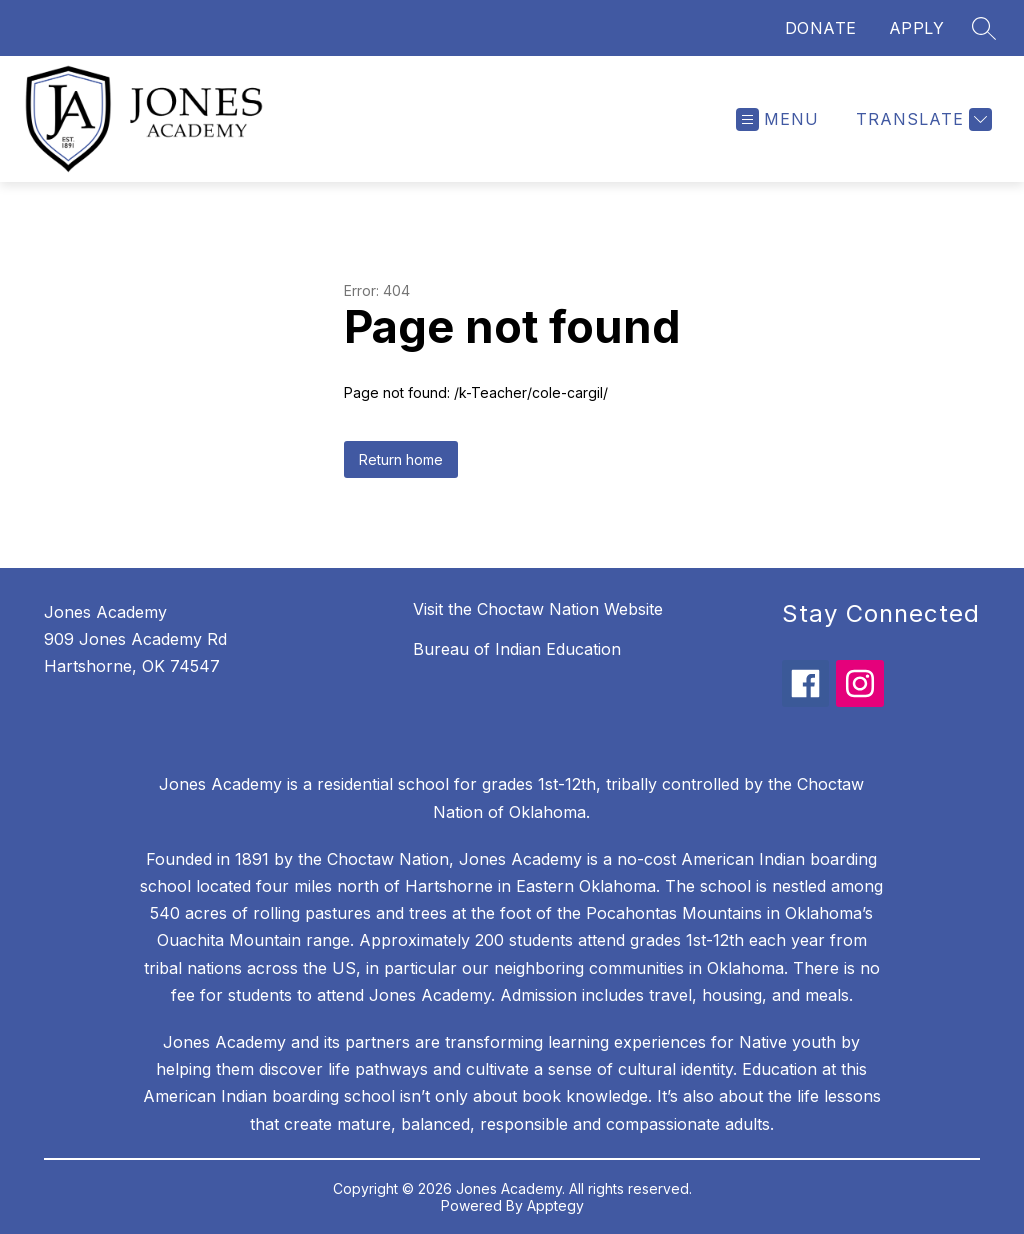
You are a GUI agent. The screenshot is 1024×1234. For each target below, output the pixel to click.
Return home (401, 459)
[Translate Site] (921, 119)
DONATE (821, 28)
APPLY (917, 28)
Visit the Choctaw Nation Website (538, 609)
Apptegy (555, 1205)
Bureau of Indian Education (517, 649)
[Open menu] (777, 119)
